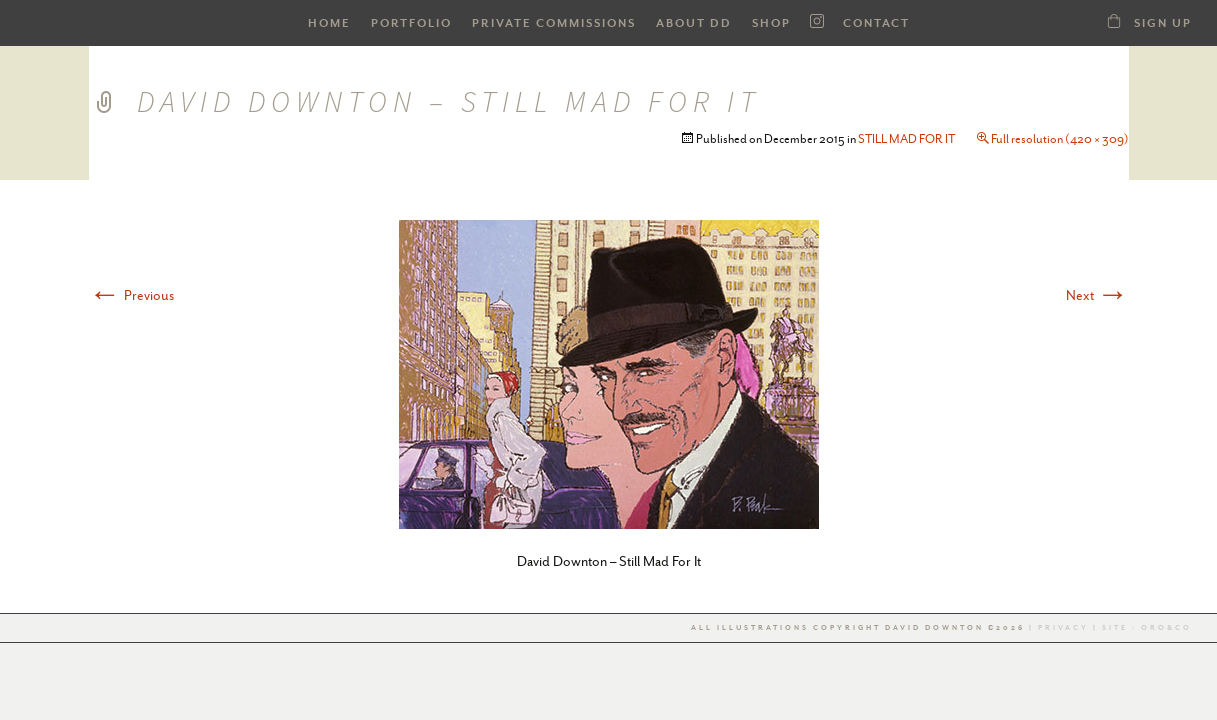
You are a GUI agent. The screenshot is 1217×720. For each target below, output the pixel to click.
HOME (329, 23)
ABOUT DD (694, 23)
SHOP (771, 23)
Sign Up (1163, 23)
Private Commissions (554, 23)
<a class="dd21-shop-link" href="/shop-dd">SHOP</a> (1114, 20)
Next (1097, 295)
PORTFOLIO (411, 23)
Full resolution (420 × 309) (1060, 139)
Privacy (1063, 628)
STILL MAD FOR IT (906, 139)
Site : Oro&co (1145, 628)
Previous (131, 295)
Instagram (817, 21)
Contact (876, 23)
